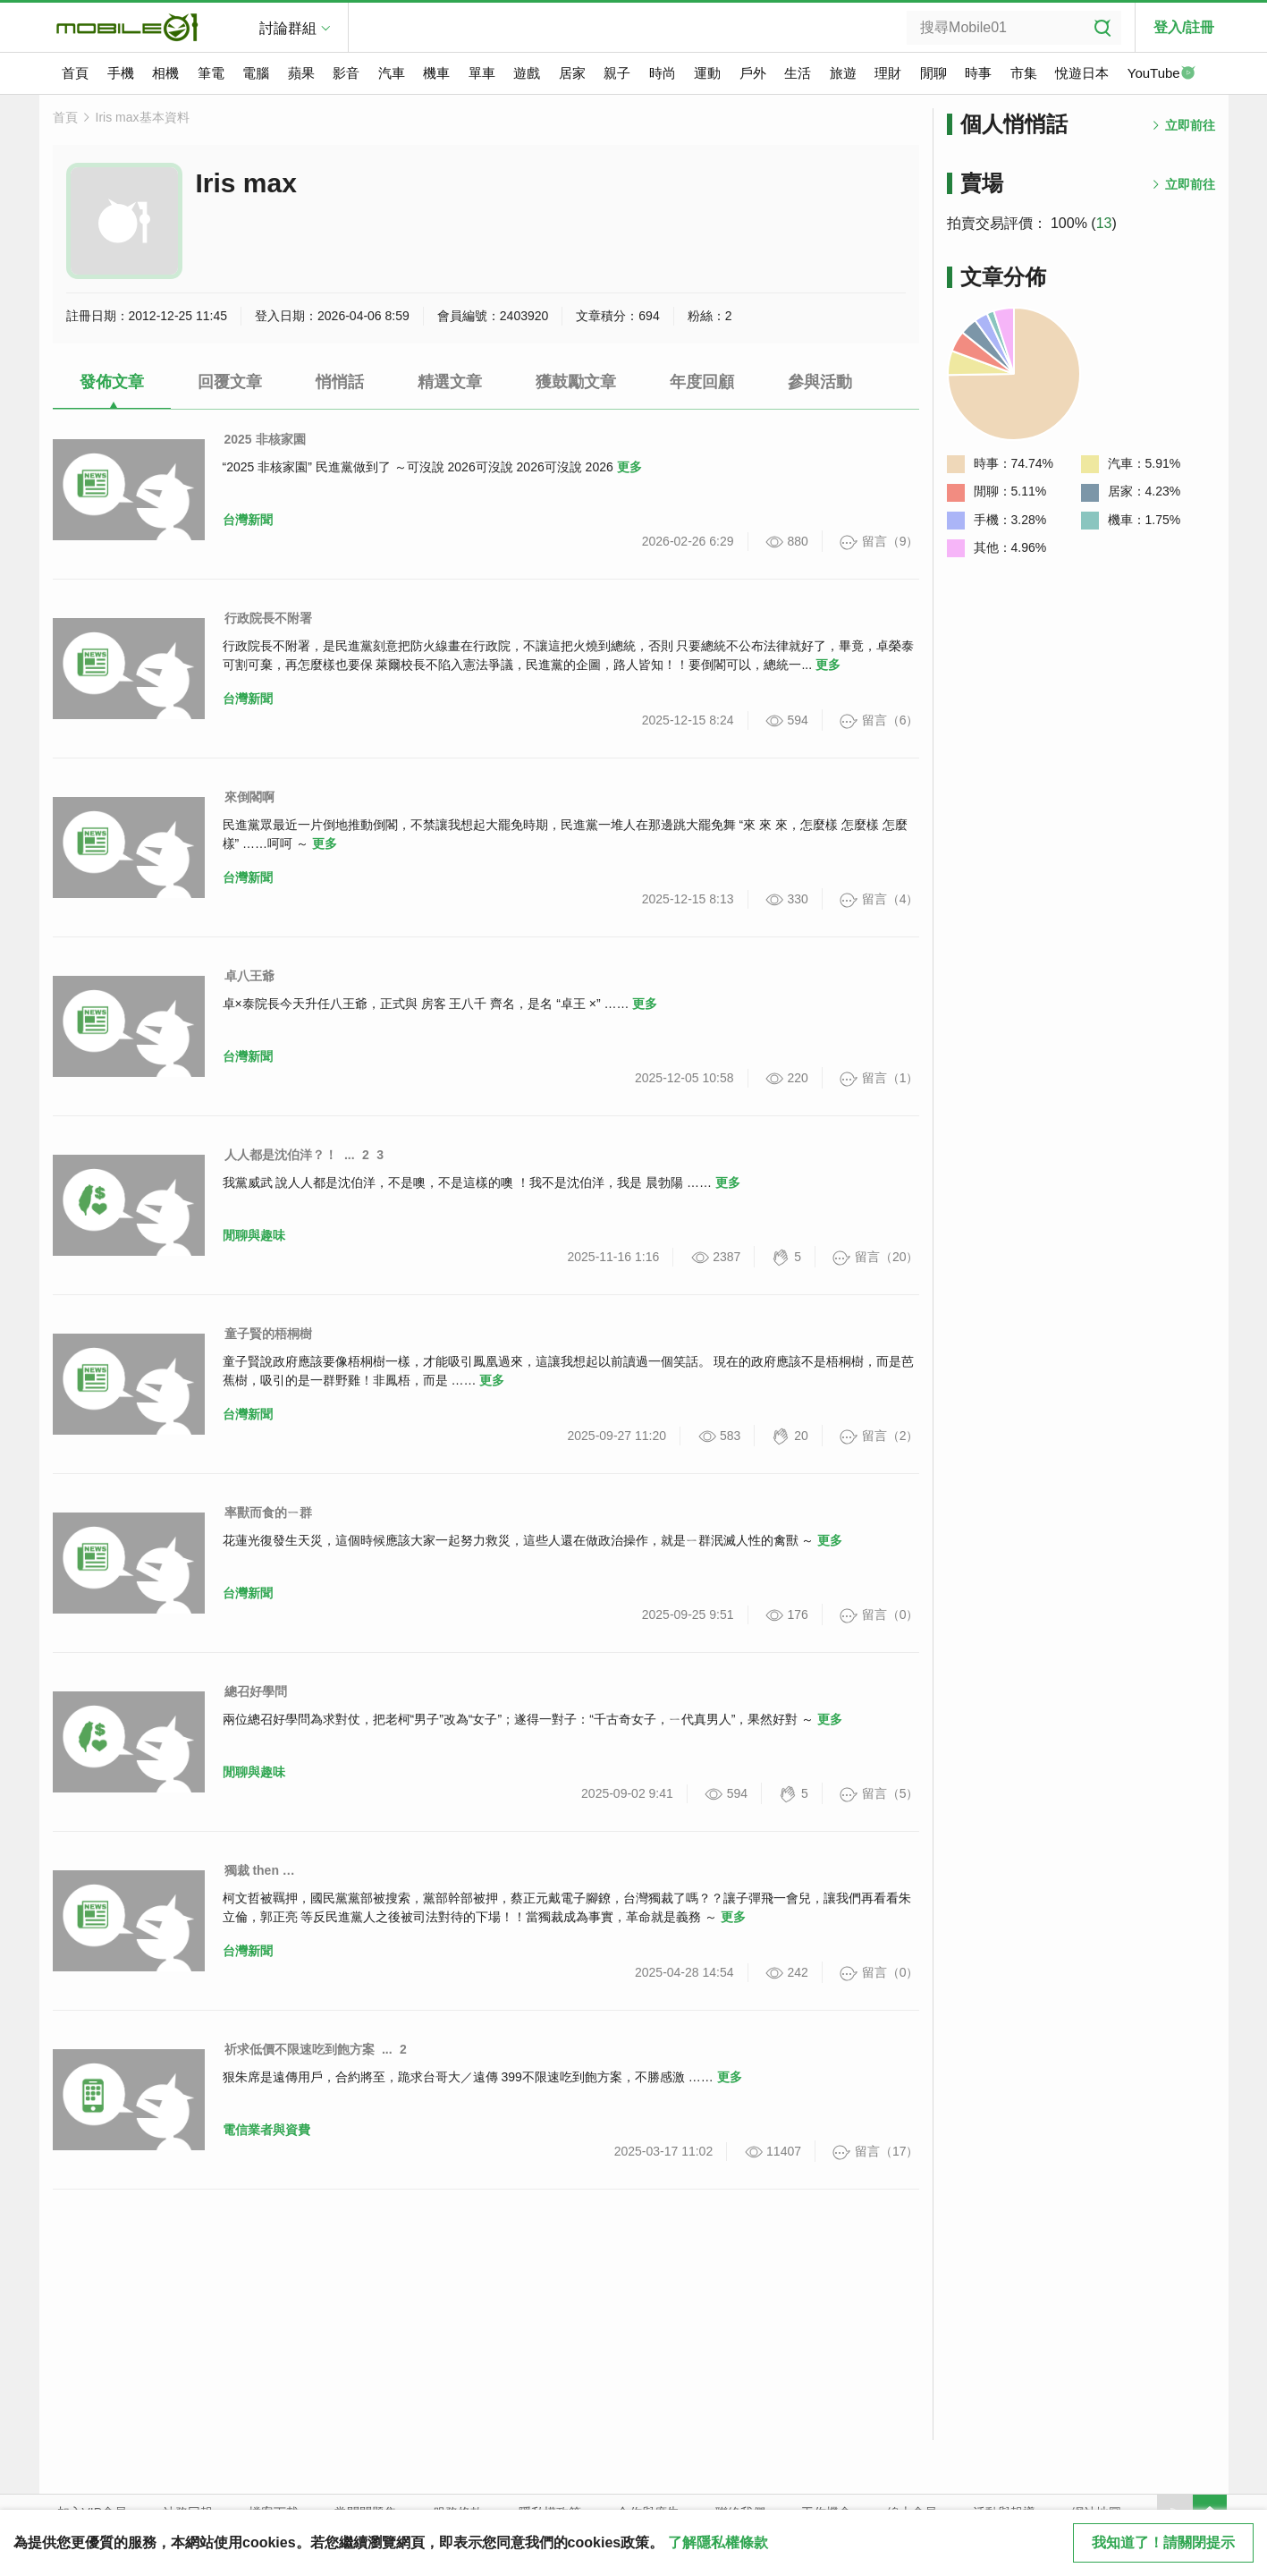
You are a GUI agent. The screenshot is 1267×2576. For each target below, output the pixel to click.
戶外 (752, 72)
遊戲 (526, 72)
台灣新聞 (248, 520)
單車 (482, 72)
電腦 (255, 72)
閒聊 (933, 72)
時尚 (662, 72)
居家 (572, 72)
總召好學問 (255, 1691)
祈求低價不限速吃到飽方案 (299, 2049)
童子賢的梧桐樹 (268, 1333)
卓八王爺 (249, 976)
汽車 (391, 72)
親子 (617, 72)
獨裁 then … (259, 1870)
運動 (707, 72)
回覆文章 (230, 382)
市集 (1023, 72)
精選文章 (450, 382)
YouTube (1161, 74)
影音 (346, 72)
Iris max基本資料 (143, 117)
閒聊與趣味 (254, 1235)
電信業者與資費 (266, 2130)
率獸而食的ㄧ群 (268, 1512)
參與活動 (820, 382)
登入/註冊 (1183, 27)
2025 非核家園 (265, 439)
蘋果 (301, 72)
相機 (165, 72)
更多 (629, 467)
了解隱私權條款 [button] (718, 2542)
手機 (120, 72)
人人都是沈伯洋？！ (280, 1155)
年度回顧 (702, 382)
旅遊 (843, 72)
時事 (978, 72)
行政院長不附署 (268, 618)
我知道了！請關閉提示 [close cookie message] (1163, 2542)
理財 (887, 72)
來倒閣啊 (249, 797)
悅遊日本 (1082, 72)
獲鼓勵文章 (576, 382)
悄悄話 (340, 382)
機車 (436, 72)
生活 (797, 72)
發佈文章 (112, 382)
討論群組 (288, 28)
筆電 (211, 72)
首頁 (75, 72)
